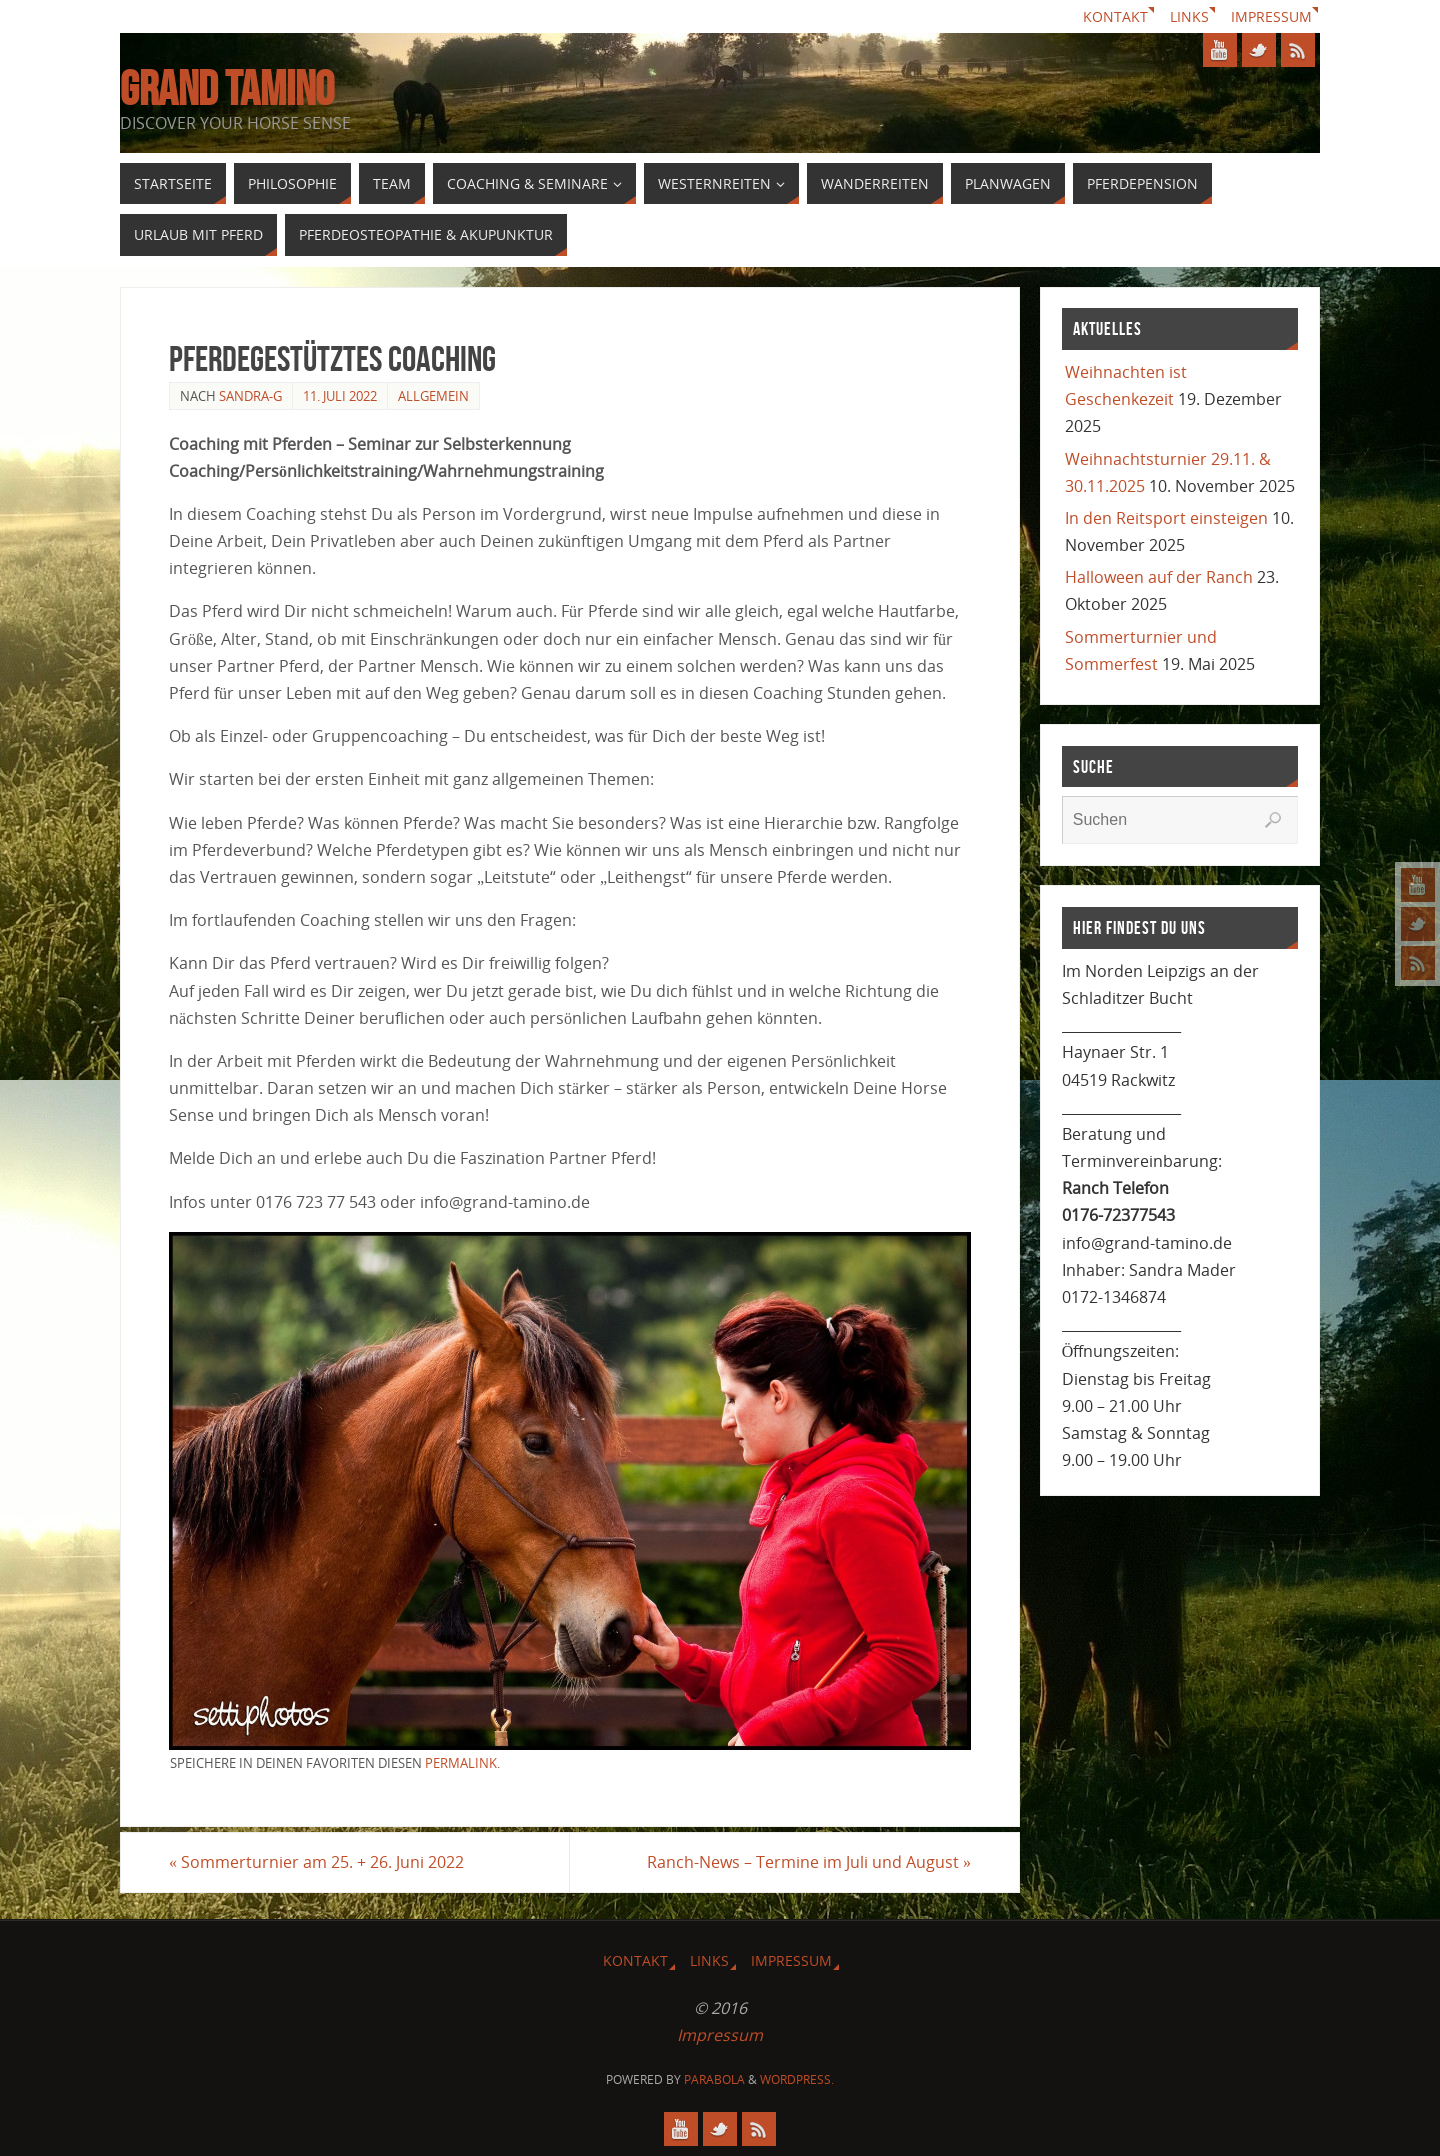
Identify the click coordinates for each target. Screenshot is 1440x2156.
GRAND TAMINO (227, 89)
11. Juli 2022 (340, 396)
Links (1189, 16)
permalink (461, 1763)
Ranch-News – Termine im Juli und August (809, 1862)
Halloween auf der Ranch (1159, 577)
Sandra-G (250, 396)
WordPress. (797, 2079)
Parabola (714, 2079)
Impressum (1271, 16)
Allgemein (433, 396)
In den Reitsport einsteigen (1166, 518)
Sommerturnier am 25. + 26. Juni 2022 (316, 1862)
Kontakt (1115, 16)
